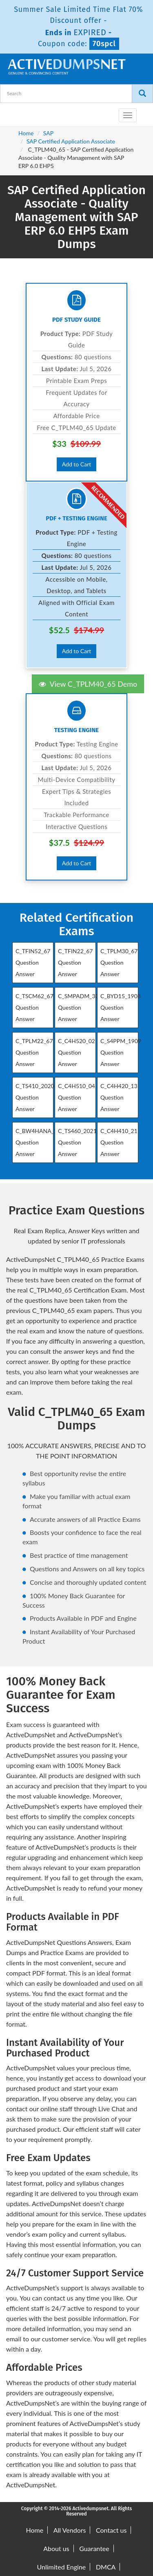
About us (56, 2548)
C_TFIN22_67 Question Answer (75, 962)
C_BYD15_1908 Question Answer (120, 1007)
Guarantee (94, 2548)
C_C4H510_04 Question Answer (76, 1097)
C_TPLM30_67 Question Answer (119, 962)
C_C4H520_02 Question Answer (76, 1052)
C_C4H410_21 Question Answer (118, 1142)
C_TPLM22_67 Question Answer (34, 1052)
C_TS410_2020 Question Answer (35, 1097)
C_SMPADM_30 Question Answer (78, 1007)
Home (25, 133)
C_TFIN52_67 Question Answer (33, 962)
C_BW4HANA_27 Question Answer (38, 1142)
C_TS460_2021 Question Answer (77, 1142)
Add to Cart (76, 464)
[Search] (142, 93)
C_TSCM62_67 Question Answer (34, 1007)
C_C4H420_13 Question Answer (118, 1097)
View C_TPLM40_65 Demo (88, 683)
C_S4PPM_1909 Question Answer (120, 1052)
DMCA (106, 2567)
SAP (48, 133)
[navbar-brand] (16, 112)
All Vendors (69, 2530)
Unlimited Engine (61, 2567)
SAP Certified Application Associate (71, 141)
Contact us (111, 2530)
